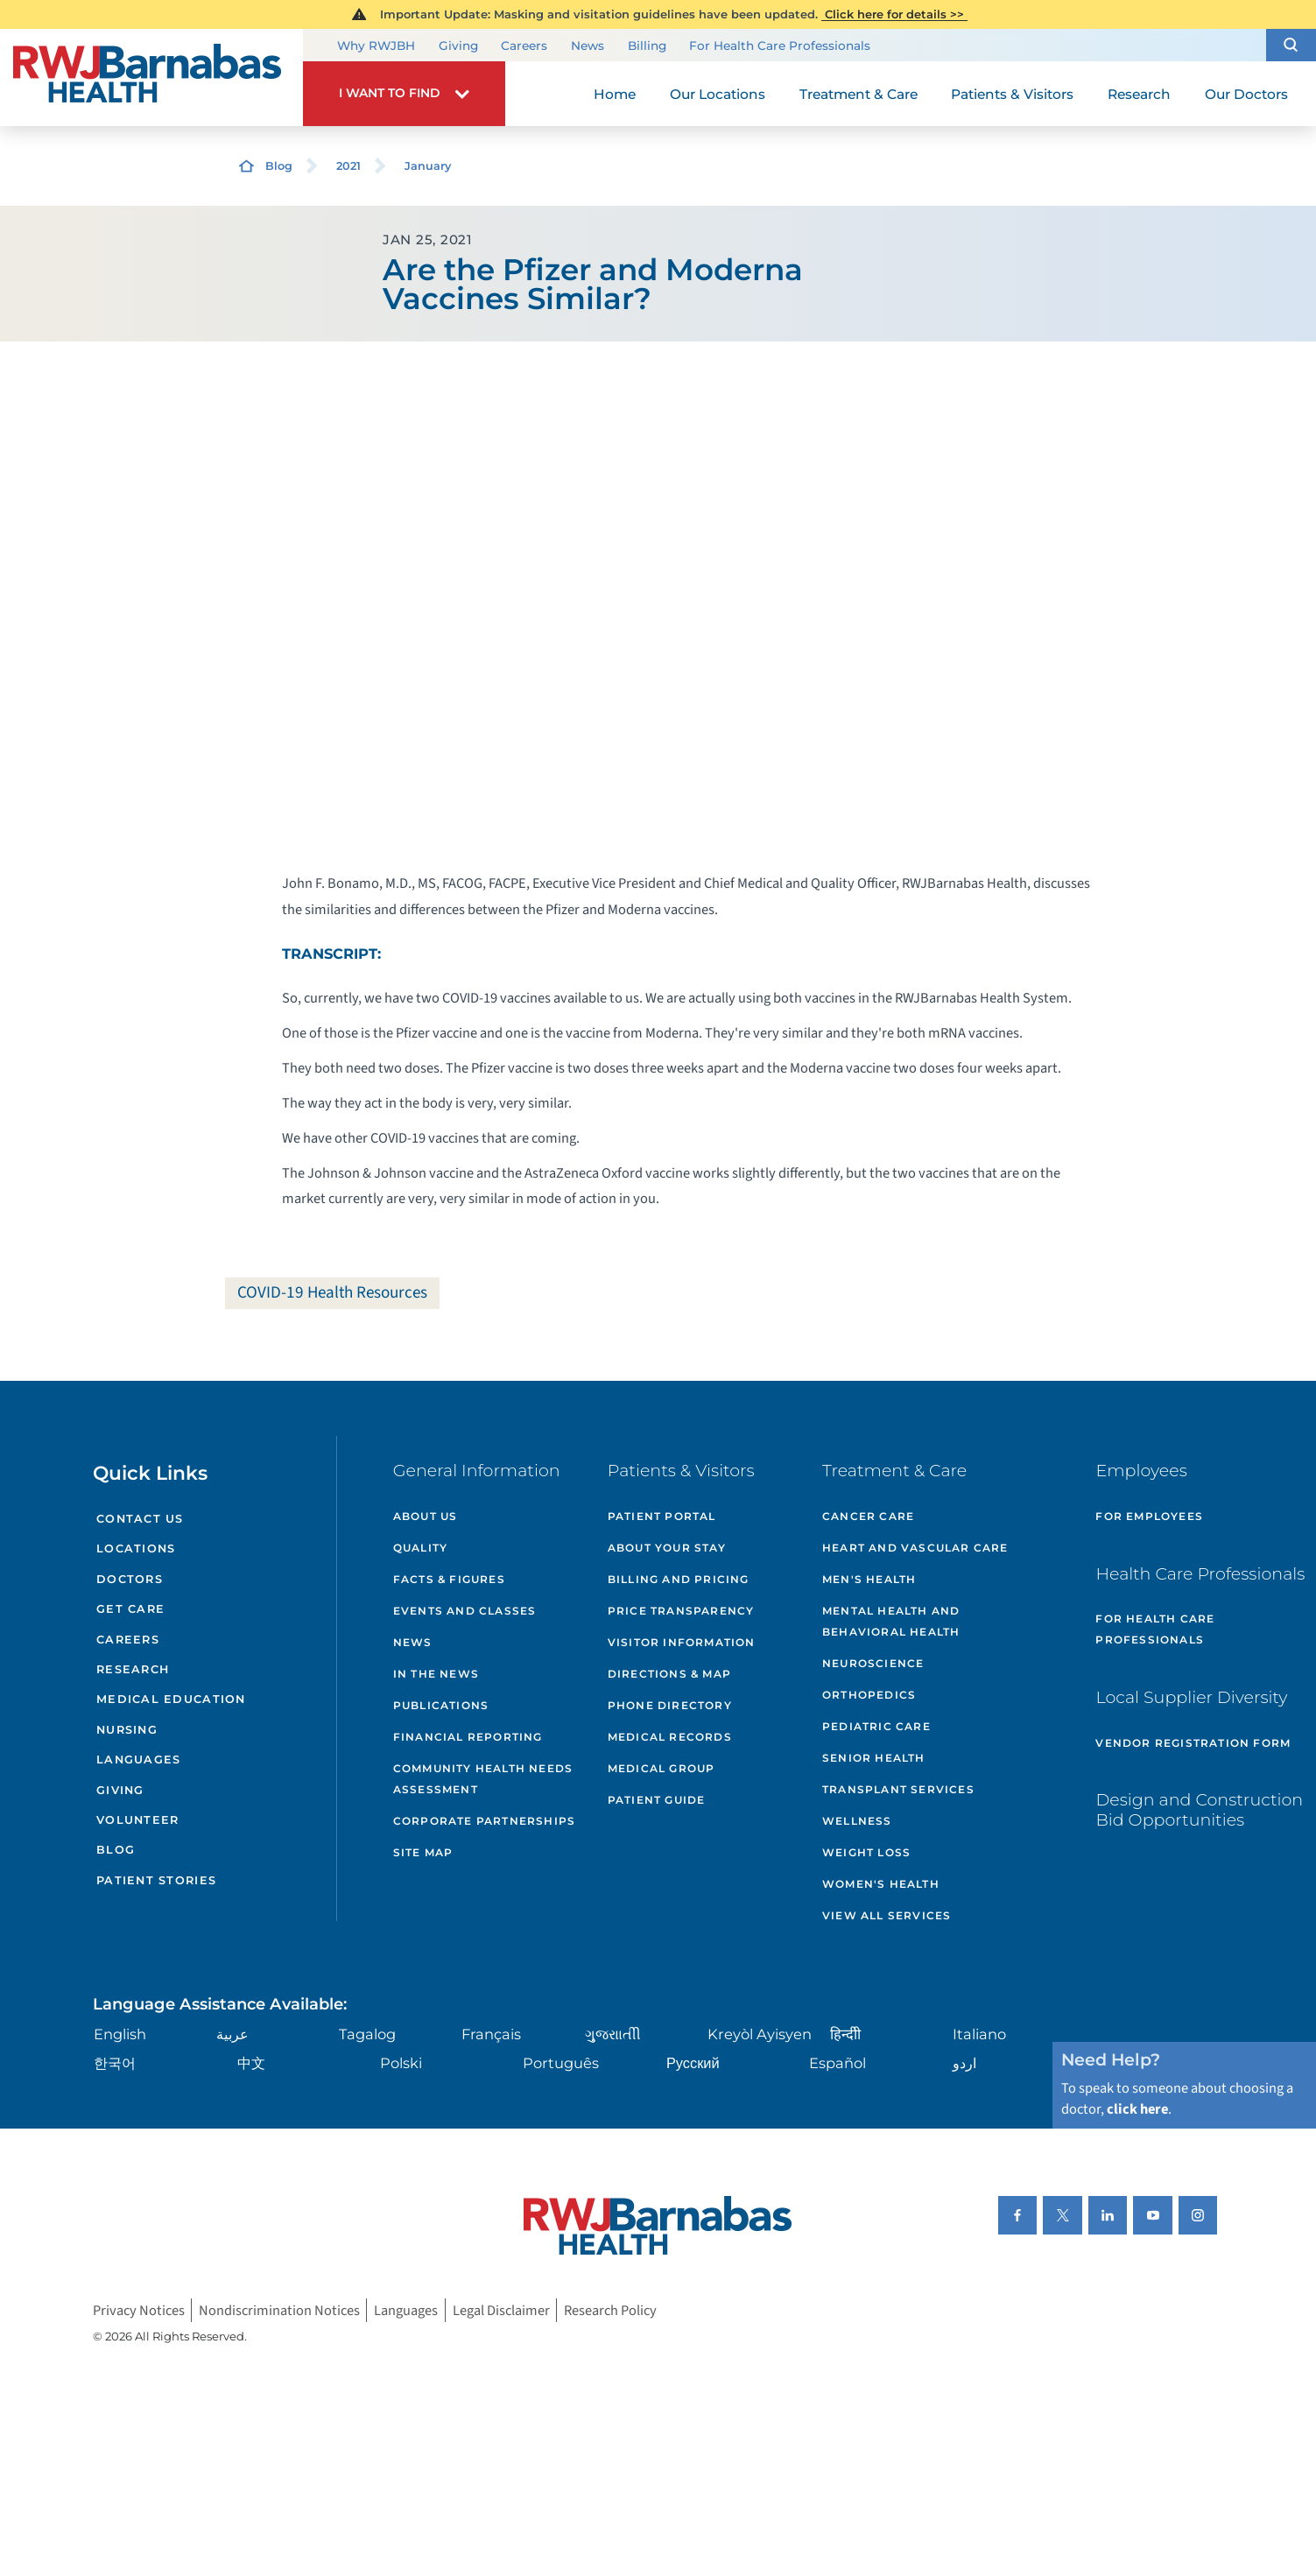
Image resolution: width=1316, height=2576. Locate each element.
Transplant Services (898, 1789)
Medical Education (171, 1699)
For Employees (1149, 1516)
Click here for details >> (894, 14)
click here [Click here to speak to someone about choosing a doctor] (1137, 2109)
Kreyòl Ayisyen (759, 2034)
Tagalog (367, 2034)
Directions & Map (669, 1673)
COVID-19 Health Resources (332, 1292)
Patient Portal (662, 1516)
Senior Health (873, 1757)
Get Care (130, 1608)
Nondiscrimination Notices (279, 2310)
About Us (425, 1516)
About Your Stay (667, 1547)
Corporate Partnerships (484, 1820)
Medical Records (670, 1736)
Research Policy (610, 2310)
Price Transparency (681, 1610)
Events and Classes (465, 1610)
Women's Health (880, 1883)
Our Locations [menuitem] (717, 94)
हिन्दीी (845, 2034)
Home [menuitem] (615, 94)
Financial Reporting (468, 1736)
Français (491, 2034)
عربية (232, 2034)
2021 (348, 165)
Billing (647, 46)
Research (132, 1669)
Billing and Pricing (678, 1579)
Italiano (979, 2034)
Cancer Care (868, 1516)
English (120, 2034)
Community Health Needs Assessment (483, 1779)
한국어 (115, 2063)
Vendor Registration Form (1193, 1742)
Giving (458, 46)
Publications (441, 1705)
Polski (401, 2063)
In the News (436, 1673)
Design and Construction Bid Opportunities (1199, 1810)
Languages (138, 1759)
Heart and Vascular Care (915, 1547)
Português (561, 2063)
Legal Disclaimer (501, 2310)
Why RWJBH (376, 46)
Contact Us (140, 1518)
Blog (278, 165)
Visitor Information (682, 1642)
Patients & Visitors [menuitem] (1012, 94)
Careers (524, 46)
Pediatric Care (876, 1726)
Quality (420, 1547)
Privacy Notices (139, 2310)
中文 (251, 2063)
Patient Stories (156, 1880)
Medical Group (661, 1768)
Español (837, 2063)
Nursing (127, 1729)
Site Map (423, 1852)
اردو (964, 2063)
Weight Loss (866, 1852)
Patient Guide (657, 1799)
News (587, 46)
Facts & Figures (449, 1579)
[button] (1291, 45)
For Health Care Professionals (779, 46)
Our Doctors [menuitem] (1246, 94)
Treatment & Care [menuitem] (858, 94)
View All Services (886, 1915)
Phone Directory (670, 1705)
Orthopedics (869, 1694)
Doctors (129, 1579)
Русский (693, 2063)
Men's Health (869, 1579)
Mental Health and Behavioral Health (891, 1621)
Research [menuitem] (1139, 94)
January (428, 165)
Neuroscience (873, 1663)
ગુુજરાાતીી (613, 2034)
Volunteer (137, 1819)
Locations (135, 1548)
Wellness (857, 1820)
